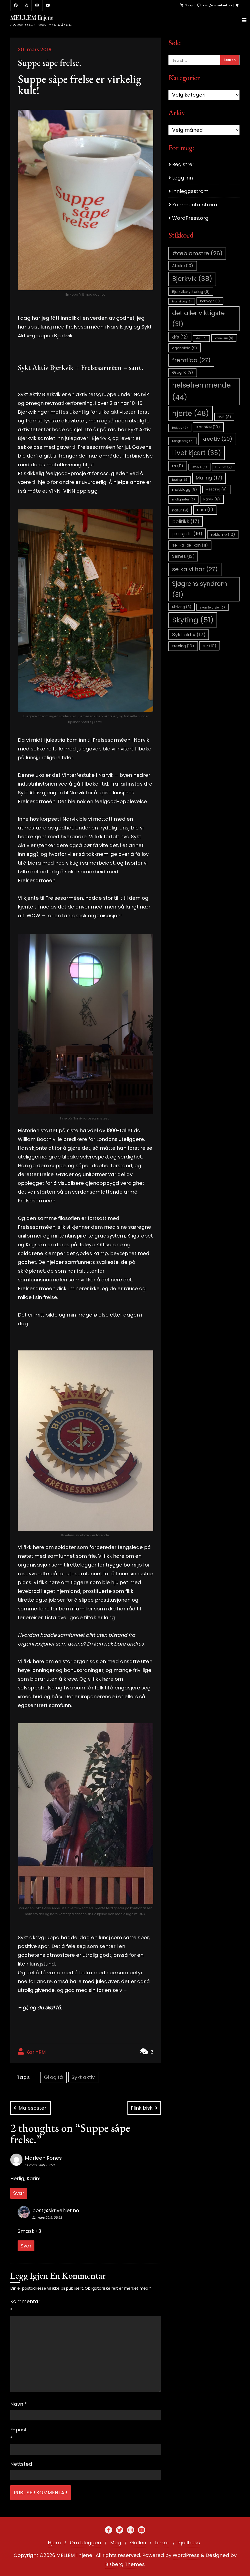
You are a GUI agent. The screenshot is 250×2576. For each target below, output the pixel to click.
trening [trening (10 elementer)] (183, 646)
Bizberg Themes (125, 2564)
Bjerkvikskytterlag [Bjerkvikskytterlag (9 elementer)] (191, 291)
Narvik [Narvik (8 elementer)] (211, 499)
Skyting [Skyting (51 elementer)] (193, 620)
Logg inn (182, 177)
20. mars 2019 (35, 49)
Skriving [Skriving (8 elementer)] (181, 606)
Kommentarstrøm (194, 204)
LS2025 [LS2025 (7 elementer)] (223, 467)
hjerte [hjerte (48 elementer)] (190, 413)
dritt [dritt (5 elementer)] (201, 338)
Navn (18, 2403)
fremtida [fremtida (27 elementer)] (191, 360)
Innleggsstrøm (190, 191)
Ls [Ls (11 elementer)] (177, 466)
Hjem (54, 2542)
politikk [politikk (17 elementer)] (185, 521)
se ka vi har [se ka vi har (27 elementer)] (195, 569)
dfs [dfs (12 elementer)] (180, 337)
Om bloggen (85, 2542)
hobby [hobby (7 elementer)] (180, 427)
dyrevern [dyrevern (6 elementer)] (224, 338)
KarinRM (32, 2052)
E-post (18, 2434)
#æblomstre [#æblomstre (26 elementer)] (197, 253)
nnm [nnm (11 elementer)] (205, 509)
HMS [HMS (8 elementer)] (224, 416)
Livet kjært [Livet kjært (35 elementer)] (196, 453)
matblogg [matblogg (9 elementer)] (184, 489)
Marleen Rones (43, 2158)
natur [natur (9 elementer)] (180, 510)
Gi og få (53, 2077)
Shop (187, 5)
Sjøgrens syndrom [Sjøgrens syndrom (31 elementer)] (199, 589)
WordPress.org (190, 218)
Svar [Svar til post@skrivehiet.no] (26, 2245)
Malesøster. (33, 2108)
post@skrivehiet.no (55, 2210)
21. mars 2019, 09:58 (47, 2217)
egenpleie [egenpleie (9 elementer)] (184, 347)
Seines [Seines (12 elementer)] (183, 556)
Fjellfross (189, 2542)
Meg (115, 2542)
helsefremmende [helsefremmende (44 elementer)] (201, 391)
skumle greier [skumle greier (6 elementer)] (212, 607)
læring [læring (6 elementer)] (179, 480)
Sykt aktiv (83, 2077)
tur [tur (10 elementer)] (209, 646)
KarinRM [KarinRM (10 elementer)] (208, 427)
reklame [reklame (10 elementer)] (223, 534)
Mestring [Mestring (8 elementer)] (216, 489)
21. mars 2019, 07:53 (39, 2165)
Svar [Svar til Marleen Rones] (18, 2193)
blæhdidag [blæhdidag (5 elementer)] (182, 301)
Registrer (183, 164)
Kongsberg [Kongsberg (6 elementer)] (183, 441)
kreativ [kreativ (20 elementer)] (217, 438)
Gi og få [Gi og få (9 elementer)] (182, 372)
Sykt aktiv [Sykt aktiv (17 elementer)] (189, 634)
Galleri (138, 2542)
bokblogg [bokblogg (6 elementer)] (210, 301)
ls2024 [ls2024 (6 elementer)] (199, 467)
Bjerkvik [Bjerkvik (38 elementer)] (192, 278)
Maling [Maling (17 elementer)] (209, 477)
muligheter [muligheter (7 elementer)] (183, 499)
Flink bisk (142, 2108)
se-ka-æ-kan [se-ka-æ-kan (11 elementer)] (190, 545)
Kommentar (19, 2306)
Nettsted (19, 2463)
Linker (162, 2542)
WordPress (186, 2555)
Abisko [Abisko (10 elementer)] (182, 266)
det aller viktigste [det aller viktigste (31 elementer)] (198, 318)
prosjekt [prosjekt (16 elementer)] (187, 533)
